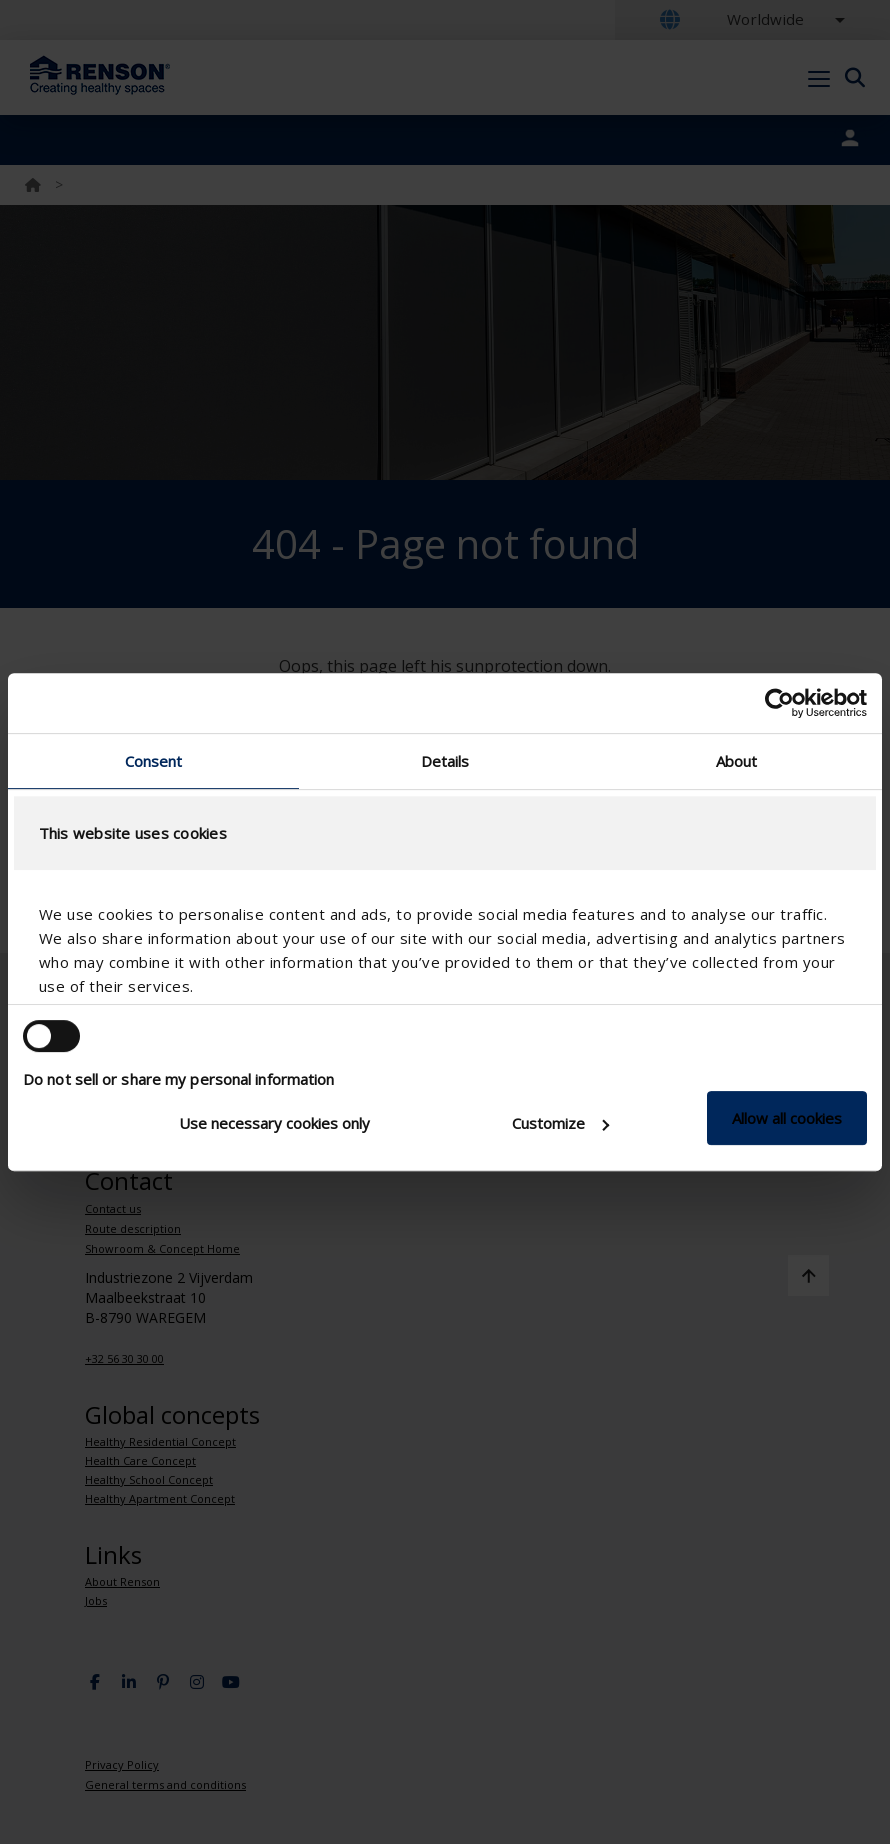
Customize (560, 1123)
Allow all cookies (787, 1118)
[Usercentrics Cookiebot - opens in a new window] (779, 703)
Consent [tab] (154, 761)
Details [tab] (445, 761)
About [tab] (737, 761)
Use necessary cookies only (274, 1123)
